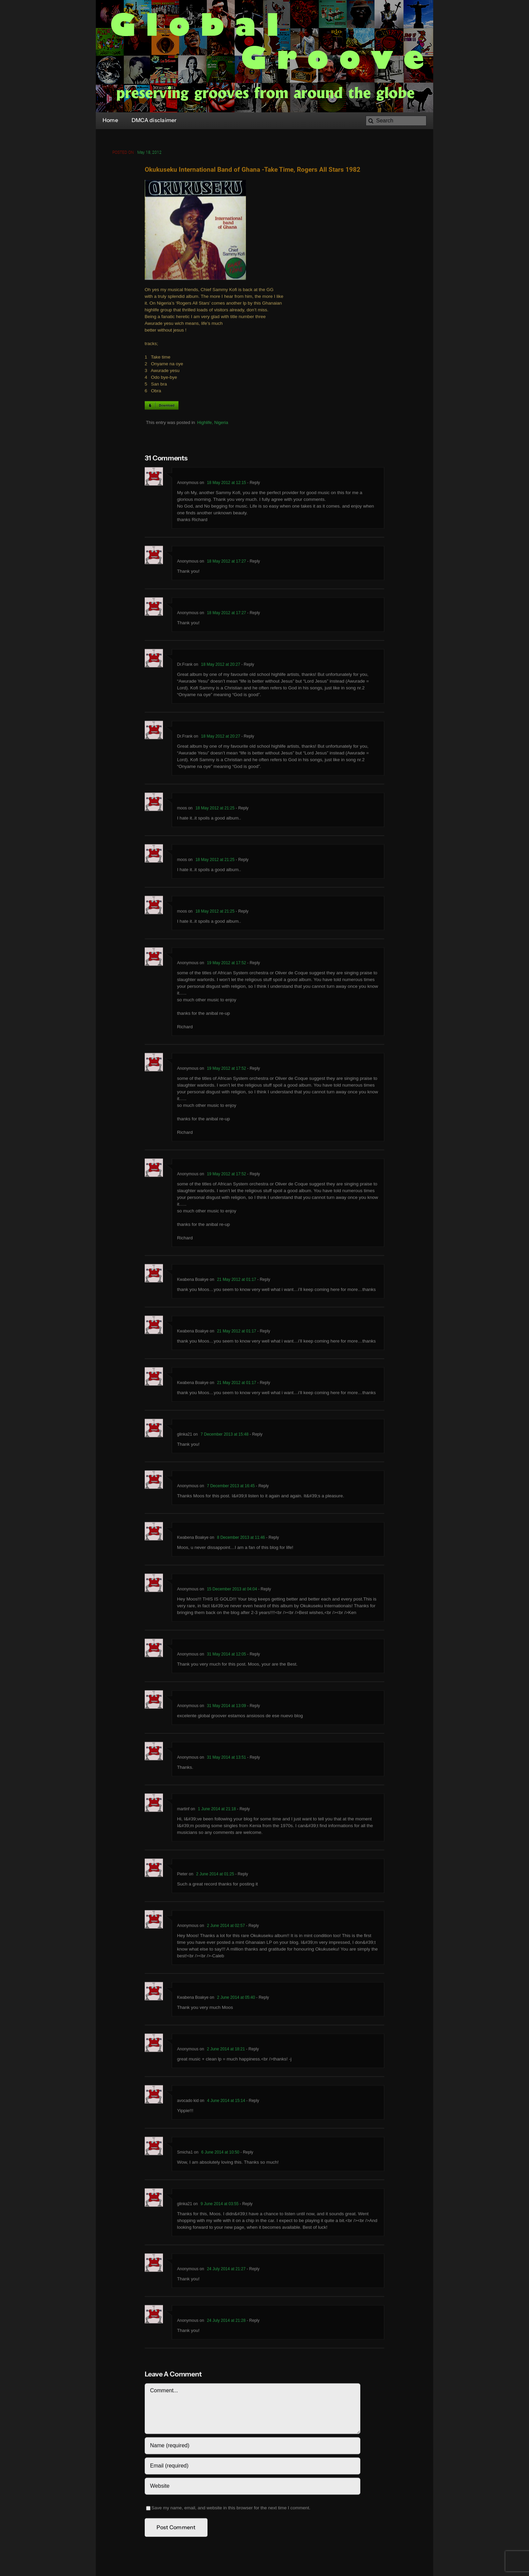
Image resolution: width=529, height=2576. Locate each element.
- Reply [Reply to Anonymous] (253, 484)
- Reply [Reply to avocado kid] (252, 2102)
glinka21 (184, 1436)
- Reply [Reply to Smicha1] (246, 2153)
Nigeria (221, 424)
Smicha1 (185, 2153)
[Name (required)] (252, 2447)
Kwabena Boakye (192, 1999)
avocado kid (188, 2102)
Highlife (204, 424)
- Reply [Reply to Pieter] (241, 1875)
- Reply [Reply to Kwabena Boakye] (263, 1281)
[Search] (396, 121)
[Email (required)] (252, 2467)
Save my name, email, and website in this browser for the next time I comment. (230, 2509)
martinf (183, 1810)
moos (182, 809)
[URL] (252, 2487)
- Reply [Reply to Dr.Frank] (247, 666)
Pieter (182, 1875)
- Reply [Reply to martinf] (243, 1810)
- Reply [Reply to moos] (241, 809)
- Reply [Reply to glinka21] (255, 1436)
